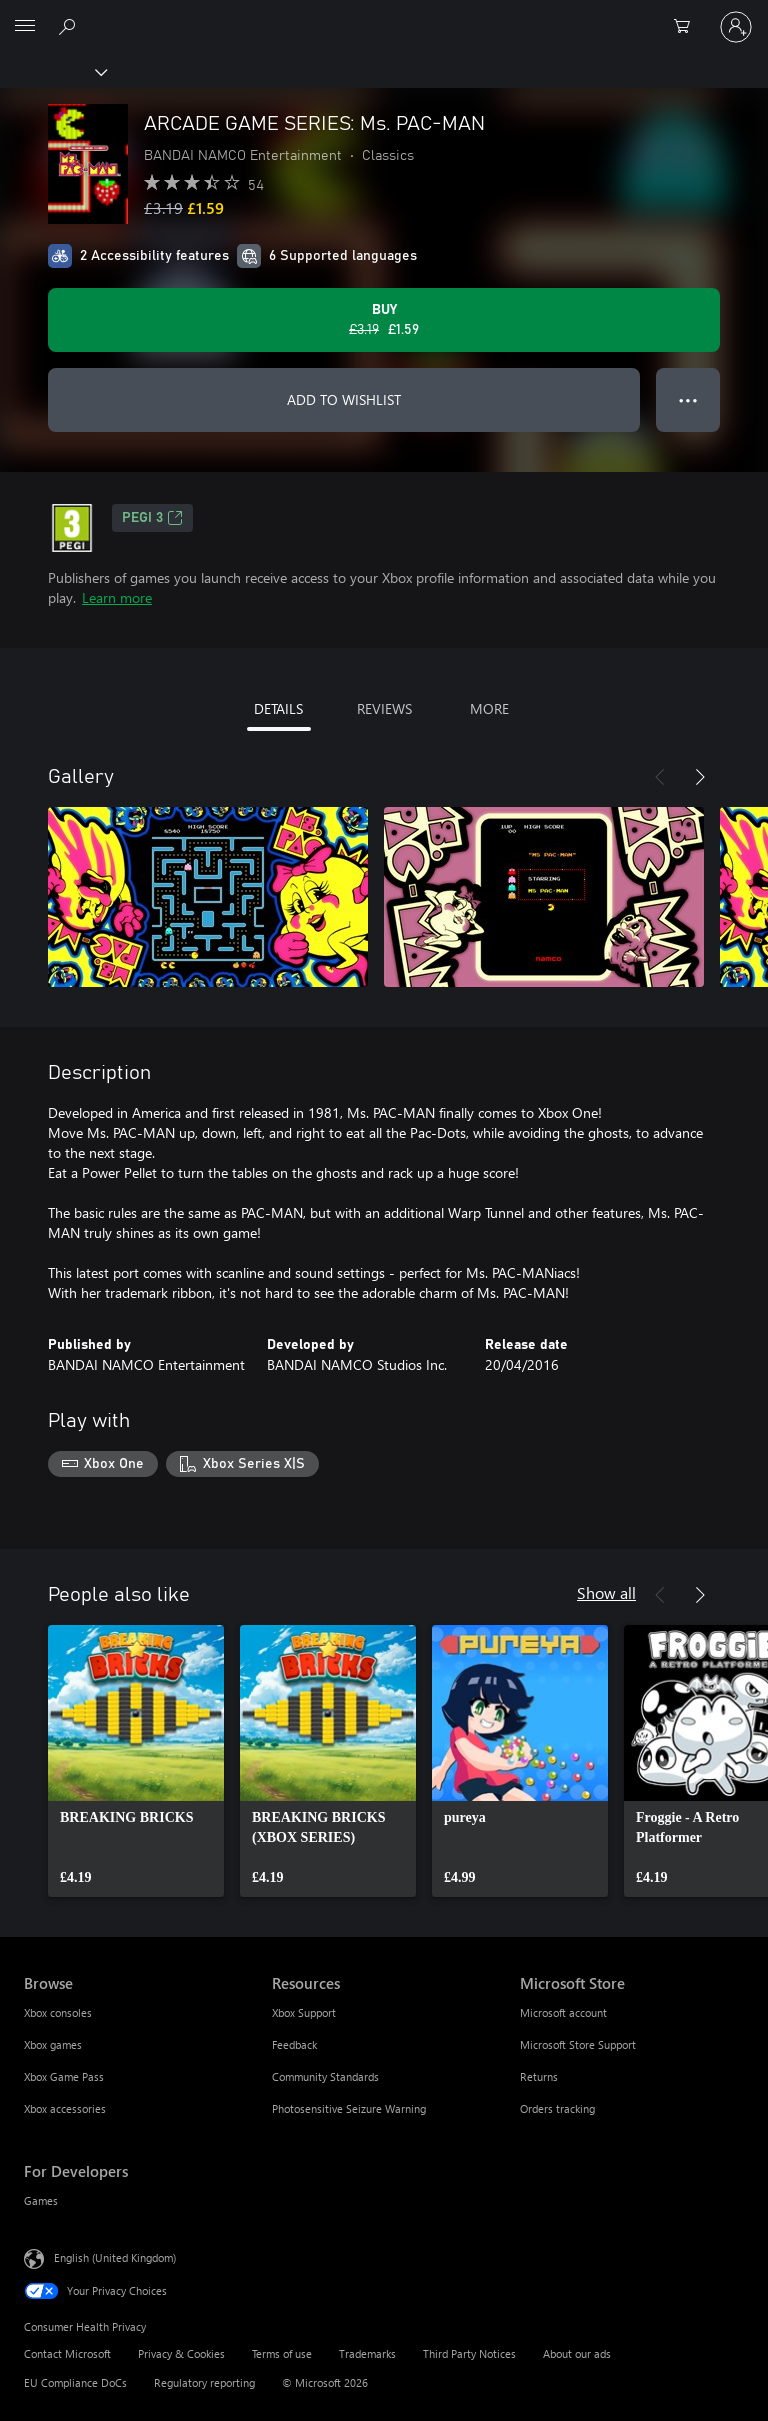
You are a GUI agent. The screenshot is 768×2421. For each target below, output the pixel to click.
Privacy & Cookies (181, 2353)
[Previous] (660, 777)
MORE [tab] (489, 708)
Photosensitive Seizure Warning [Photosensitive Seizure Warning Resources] (349, 2108)
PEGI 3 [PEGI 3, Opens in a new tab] (152, 518)
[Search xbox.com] (70, 26)
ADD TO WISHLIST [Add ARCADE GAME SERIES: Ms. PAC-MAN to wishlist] (344, 399)
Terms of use (282, 2353)
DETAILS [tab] (278, 708)
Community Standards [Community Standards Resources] (325, 2076)
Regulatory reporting (204, 2382)
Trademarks (367, 2353)
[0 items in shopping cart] (688, 27)
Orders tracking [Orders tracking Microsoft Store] (557, 2108)
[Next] (700, 777)
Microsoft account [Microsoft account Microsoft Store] (563, 2012)
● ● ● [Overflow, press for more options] (688, 399)
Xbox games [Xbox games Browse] (53, 2044)
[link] (136, 1761)
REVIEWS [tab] (384, 708)
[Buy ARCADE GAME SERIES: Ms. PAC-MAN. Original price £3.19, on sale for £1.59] (384, 320)
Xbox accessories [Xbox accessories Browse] (65, 2108)
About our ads (577, 2353)
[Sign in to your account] (736, 27)
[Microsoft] (383, 15)
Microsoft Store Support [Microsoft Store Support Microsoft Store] (578, 2044)
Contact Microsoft (67, 2353)
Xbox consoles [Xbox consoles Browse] (58, 2012)
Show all (606, 1592)
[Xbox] (52, 71)
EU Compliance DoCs (75, 2382)
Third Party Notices (469, 2353)
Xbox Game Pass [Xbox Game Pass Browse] (64, 2076)
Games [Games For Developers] (41, 2200)
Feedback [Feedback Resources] (294, 2044)
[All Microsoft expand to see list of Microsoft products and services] (25, 27)
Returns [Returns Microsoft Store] (539, 2076)
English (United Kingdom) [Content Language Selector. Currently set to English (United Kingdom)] (115, 2256)
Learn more (117, 597)
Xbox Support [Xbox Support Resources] (304, 2012)
